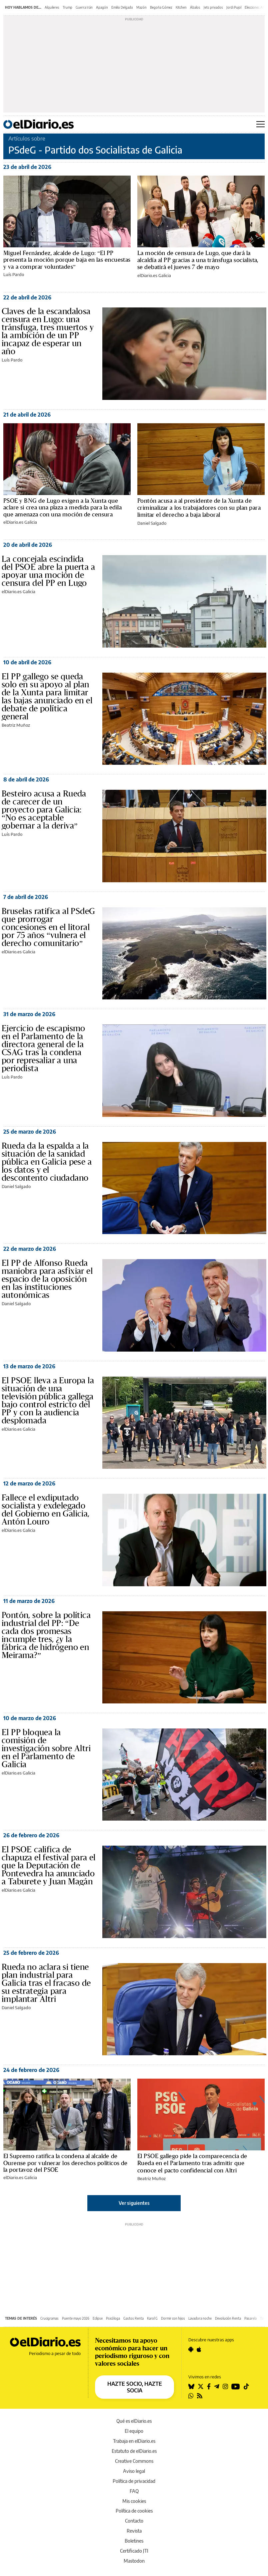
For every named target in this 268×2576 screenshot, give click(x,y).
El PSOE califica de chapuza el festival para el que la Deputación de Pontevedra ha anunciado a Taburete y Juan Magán (49, 1865)
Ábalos (195, 7)
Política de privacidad (134, 2481)
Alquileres (52, 7)
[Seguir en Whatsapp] (191, 2396)
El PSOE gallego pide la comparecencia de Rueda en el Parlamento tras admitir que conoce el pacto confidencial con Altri (192, 2163)
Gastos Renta (133, 2318)
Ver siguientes (134, 2203)
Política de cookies (134, 2511)
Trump (67, 7)
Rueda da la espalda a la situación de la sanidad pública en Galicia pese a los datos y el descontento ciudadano (47, 1162)
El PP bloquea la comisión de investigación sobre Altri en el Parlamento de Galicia (46, 1748)
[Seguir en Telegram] (216, 2386)
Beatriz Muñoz (16, 725)
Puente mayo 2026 (75, 2318)
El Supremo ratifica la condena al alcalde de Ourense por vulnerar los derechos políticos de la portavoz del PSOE (65, 2163)
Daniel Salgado (151, 523)
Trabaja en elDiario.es (134, 2441)
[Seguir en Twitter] (201, 2386)
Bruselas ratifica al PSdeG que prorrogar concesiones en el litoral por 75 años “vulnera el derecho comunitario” (48, 927)
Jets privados (213, 7)
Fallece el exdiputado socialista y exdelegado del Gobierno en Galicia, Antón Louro (46, 1509)
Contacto (134, 2521)
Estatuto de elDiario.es (134, 2451)
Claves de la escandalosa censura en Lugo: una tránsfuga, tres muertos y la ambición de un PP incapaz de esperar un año (48, 331)
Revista (134, 2531)
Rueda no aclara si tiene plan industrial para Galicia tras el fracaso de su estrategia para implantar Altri (46, 1983)
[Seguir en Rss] (199, 2396)
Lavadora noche (200, 2318)
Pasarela (250, 2318)
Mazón (141, 7)
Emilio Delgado (122, 7)
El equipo (134, 2431)
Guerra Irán (84, 7)
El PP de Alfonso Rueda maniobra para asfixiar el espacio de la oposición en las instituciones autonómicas (47, 1279)
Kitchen (181, 7)
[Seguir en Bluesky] (191, 2386)
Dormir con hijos (173, 2318)
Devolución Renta (228, 2318)
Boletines (134, 2541)
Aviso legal (134, 2471)
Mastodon (134, 2561)
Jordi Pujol (233, 7)
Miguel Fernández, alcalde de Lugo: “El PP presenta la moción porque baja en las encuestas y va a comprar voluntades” (67, 260)
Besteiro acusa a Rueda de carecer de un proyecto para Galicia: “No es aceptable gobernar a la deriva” (44, 809)
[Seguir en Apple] (199, 2349)
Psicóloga (113, 2318)
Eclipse (98, 2318)
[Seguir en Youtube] (235, 2386)
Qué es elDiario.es (134, 2421)
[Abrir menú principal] (260, 124)
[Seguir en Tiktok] (246, 2386)
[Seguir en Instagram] (225, 2386)
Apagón (102, 7)
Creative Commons (134, 2461)
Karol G (152, 2318)
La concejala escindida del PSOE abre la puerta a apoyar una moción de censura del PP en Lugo (48, 571)
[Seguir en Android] (190, 2349)
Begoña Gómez (161, 7)
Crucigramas (49, 2318)
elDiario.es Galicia (154, 275)
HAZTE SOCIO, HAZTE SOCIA (134, 2387)
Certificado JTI (134, 2551)
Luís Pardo (13, 274)
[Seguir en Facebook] (209, 2386)
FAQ (134, 2491)
